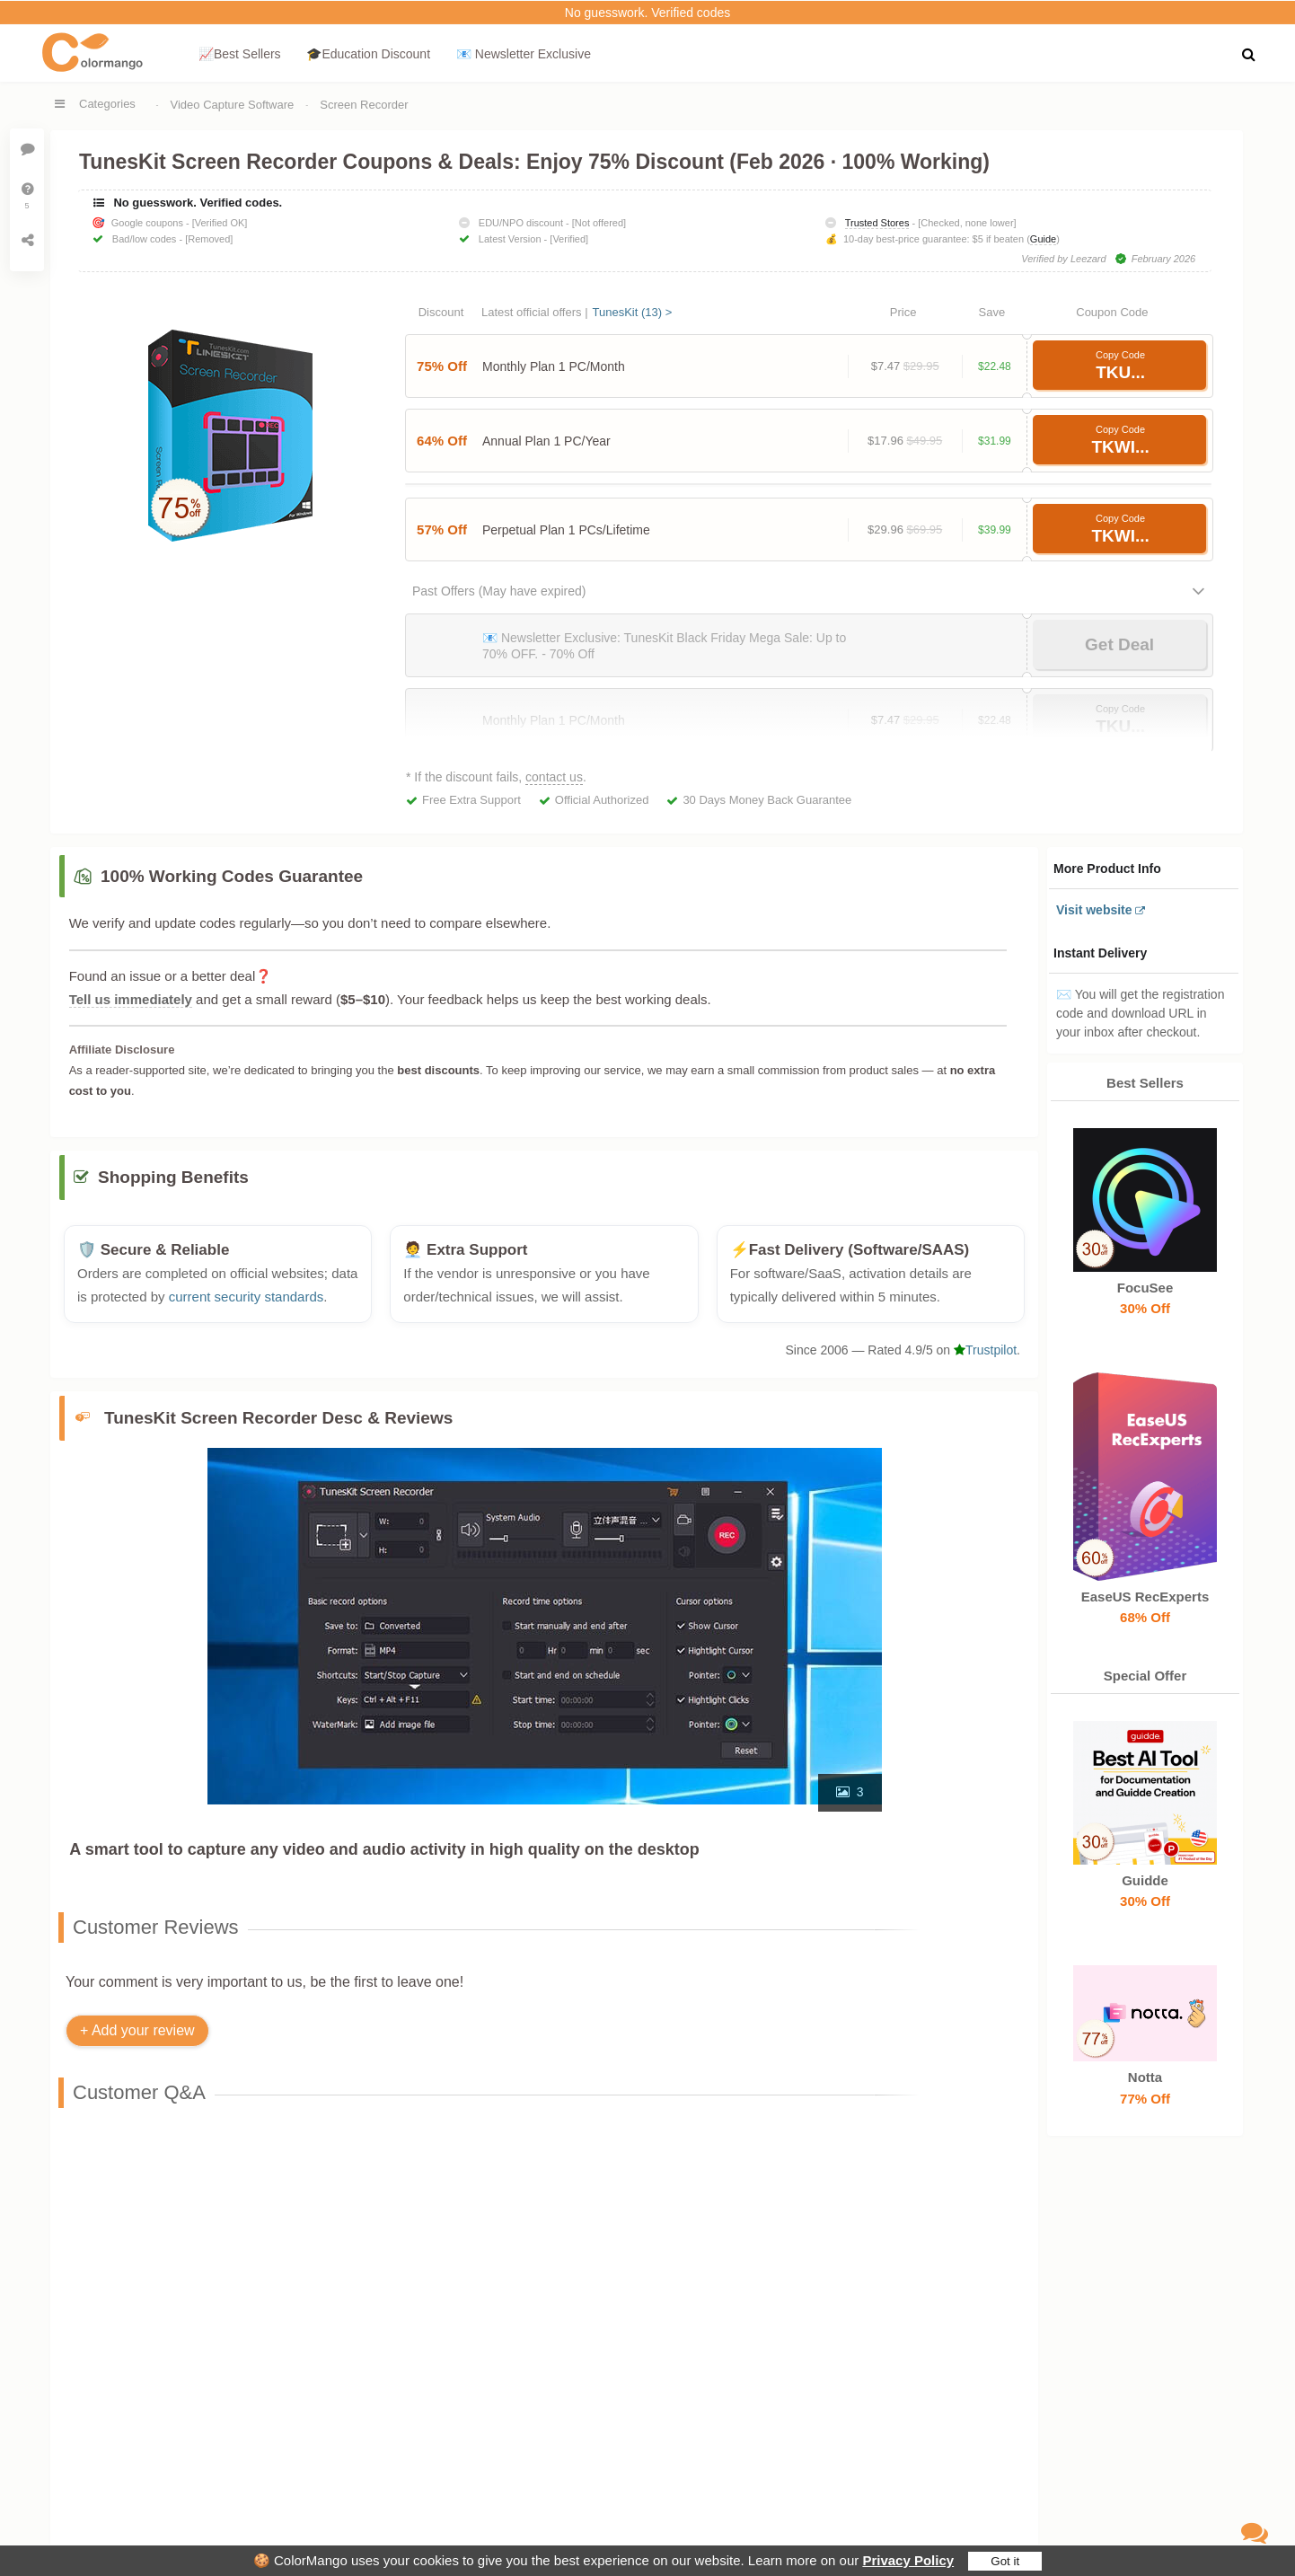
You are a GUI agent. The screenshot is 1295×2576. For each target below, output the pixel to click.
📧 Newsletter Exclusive (523, 54)
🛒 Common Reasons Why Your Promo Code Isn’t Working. (398, 2218)
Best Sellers (1145, 1082)
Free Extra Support (471, 800)
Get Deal (1119, 644)
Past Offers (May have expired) (499, 591)
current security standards (246, 1306)
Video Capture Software (233, 104)
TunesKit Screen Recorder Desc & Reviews (278, 1427)
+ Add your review (137, 2040)
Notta (1145, 2077)
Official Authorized (602, 800)
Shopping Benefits (173, 1187)
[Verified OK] (220, 222)
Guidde (1145, 1881)
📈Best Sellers (239, 54)
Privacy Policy (908, 2560)
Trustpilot (985, 1359)
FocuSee (1145, 1288)
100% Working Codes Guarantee (232, 876)
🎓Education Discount (368, 54)
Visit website (1094, 910)
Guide (1043, 239)
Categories (107, 103)
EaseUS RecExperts (1145, 1597)
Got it (1005, 2561)
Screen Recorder (364, 104)
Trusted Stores (877, 222)
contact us (554, 777)
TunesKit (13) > (633, 312)
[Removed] (209, 239)
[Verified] (569, 239)
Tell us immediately (130, 999)
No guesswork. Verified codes (647, 12)
